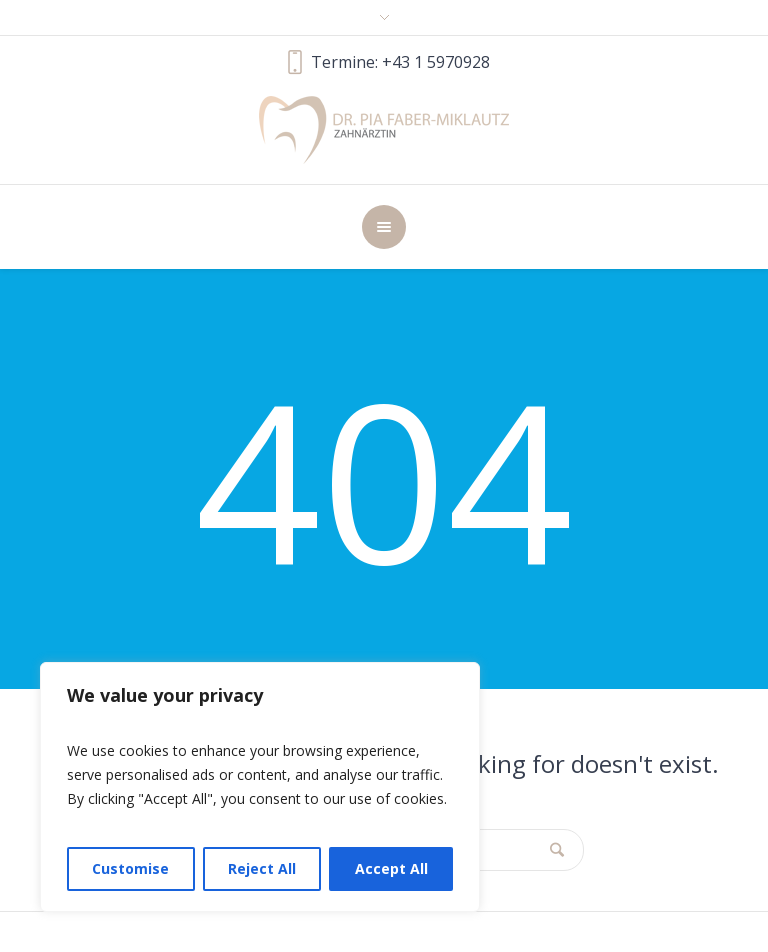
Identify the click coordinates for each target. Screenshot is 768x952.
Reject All (262, 868)
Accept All (391, 868)
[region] (260, 787)
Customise (130, 868)
